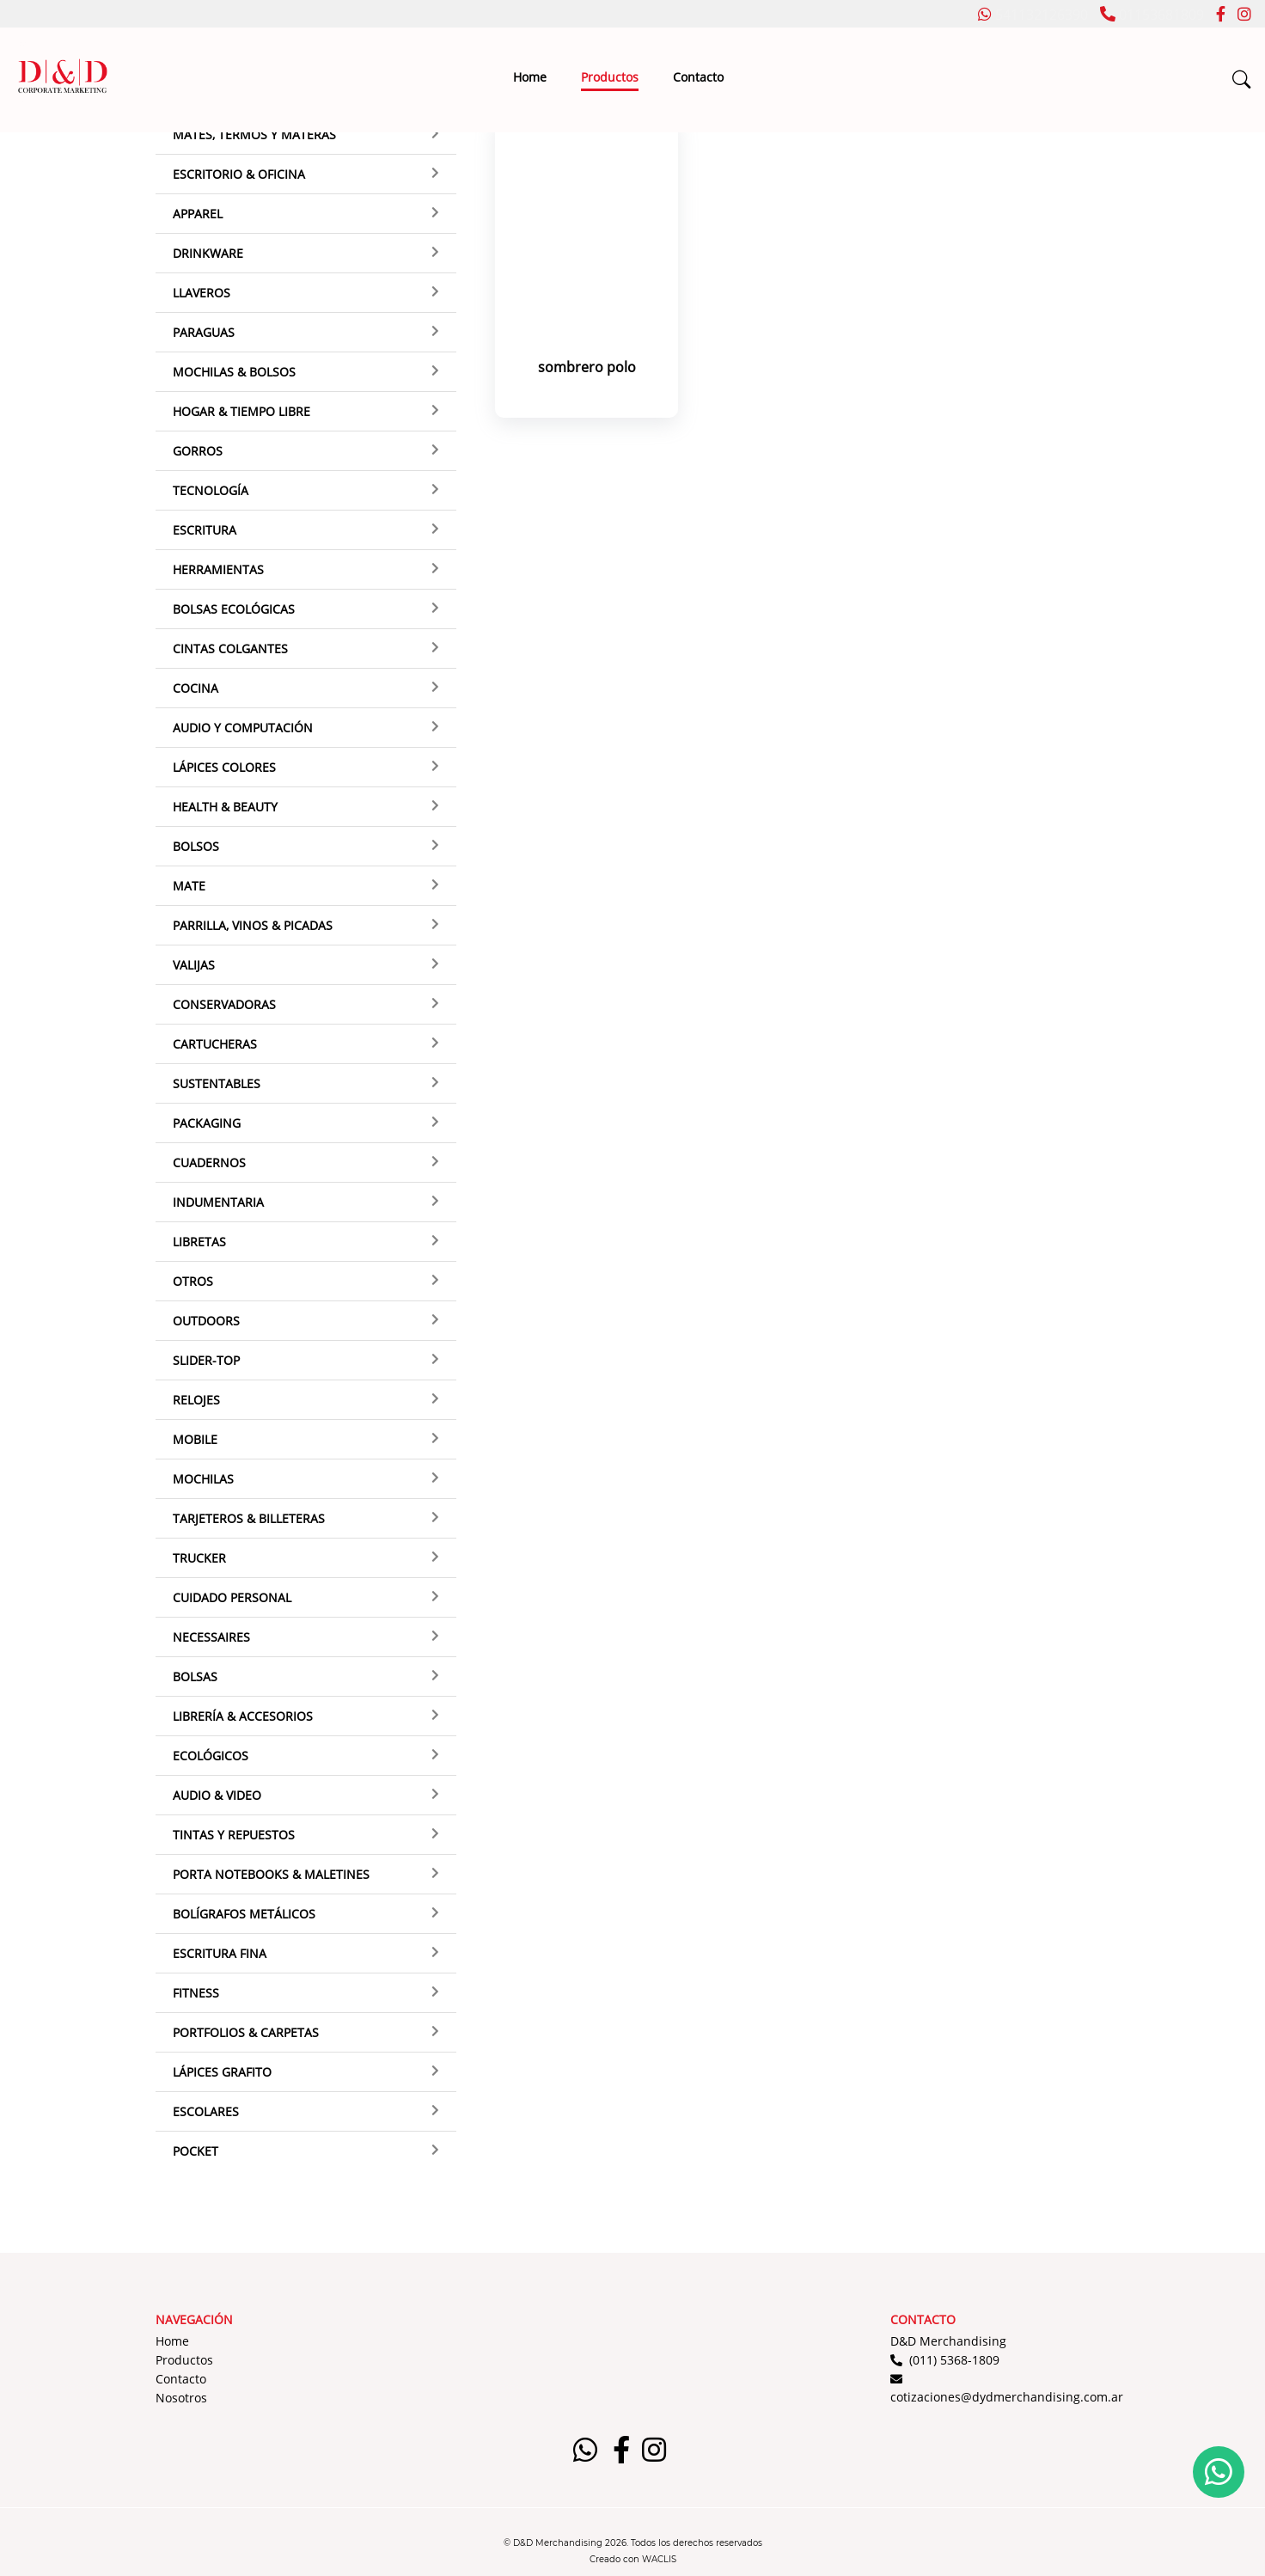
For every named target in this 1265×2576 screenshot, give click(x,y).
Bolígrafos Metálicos (244, 1914)
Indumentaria (218, 1202)
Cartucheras (215, 1044)
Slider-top (206, 1360)
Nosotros (181, 2397)
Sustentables (216, 1083)
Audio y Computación (243, 727)
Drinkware (208, 253)
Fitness (196, 1993)
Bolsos (196, 846)
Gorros (198, 451)
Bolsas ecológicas (234, 609)
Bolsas (195, 1676)
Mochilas (203, 1479)
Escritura (204, 530)
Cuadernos (209, 1162)
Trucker (199, 1558)
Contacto (698, 77)
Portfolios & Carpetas (246, 2032)
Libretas (199, 1241)
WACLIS (659, 2559)
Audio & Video (217, 1795)
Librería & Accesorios (243, 1716)
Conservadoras (224, 1004)
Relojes (196, 1400)
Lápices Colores (224, 767)
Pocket (195, 2151)
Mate (189, 886)
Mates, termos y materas (254, 134)
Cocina (195, 688)
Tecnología (210, 490)
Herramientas (218, 569)
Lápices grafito (222, 2072)
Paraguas (204, 332)
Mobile (195, 1439)
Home (530, 77)
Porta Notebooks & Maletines (271, 1874)
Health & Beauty (225, 806)
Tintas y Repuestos (234, 1834)
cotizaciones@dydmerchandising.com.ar (1006, 2397)
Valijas (194, 965)
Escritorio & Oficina (239, 174)
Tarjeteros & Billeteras (249, 1518)
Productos (610, 77)
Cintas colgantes (230, 648)
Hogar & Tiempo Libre (241, 411)
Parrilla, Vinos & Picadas (253, 925)
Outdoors (206, 1320)
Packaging (207, 1123)
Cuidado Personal (232, 1597)
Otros (193, 1281)
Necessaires (211, 1637)
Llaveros (201, 293)
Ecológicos (210, 1755)
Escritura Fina (219, 1953)
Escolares (206, 2111)
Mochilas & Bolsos (234, 372)
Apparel (198, 213)
